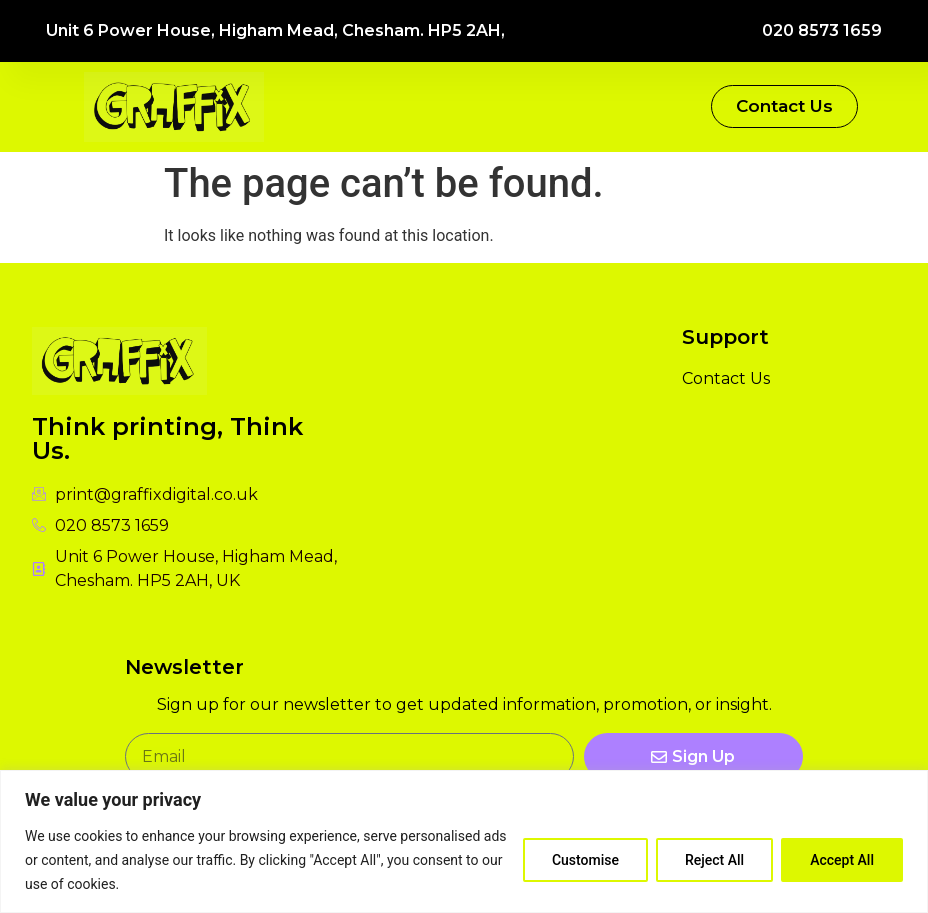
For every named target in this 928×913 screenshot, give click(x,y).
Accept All (842, 860)
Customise (585, 860)
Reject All (714, 860)
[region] (464, 841)
